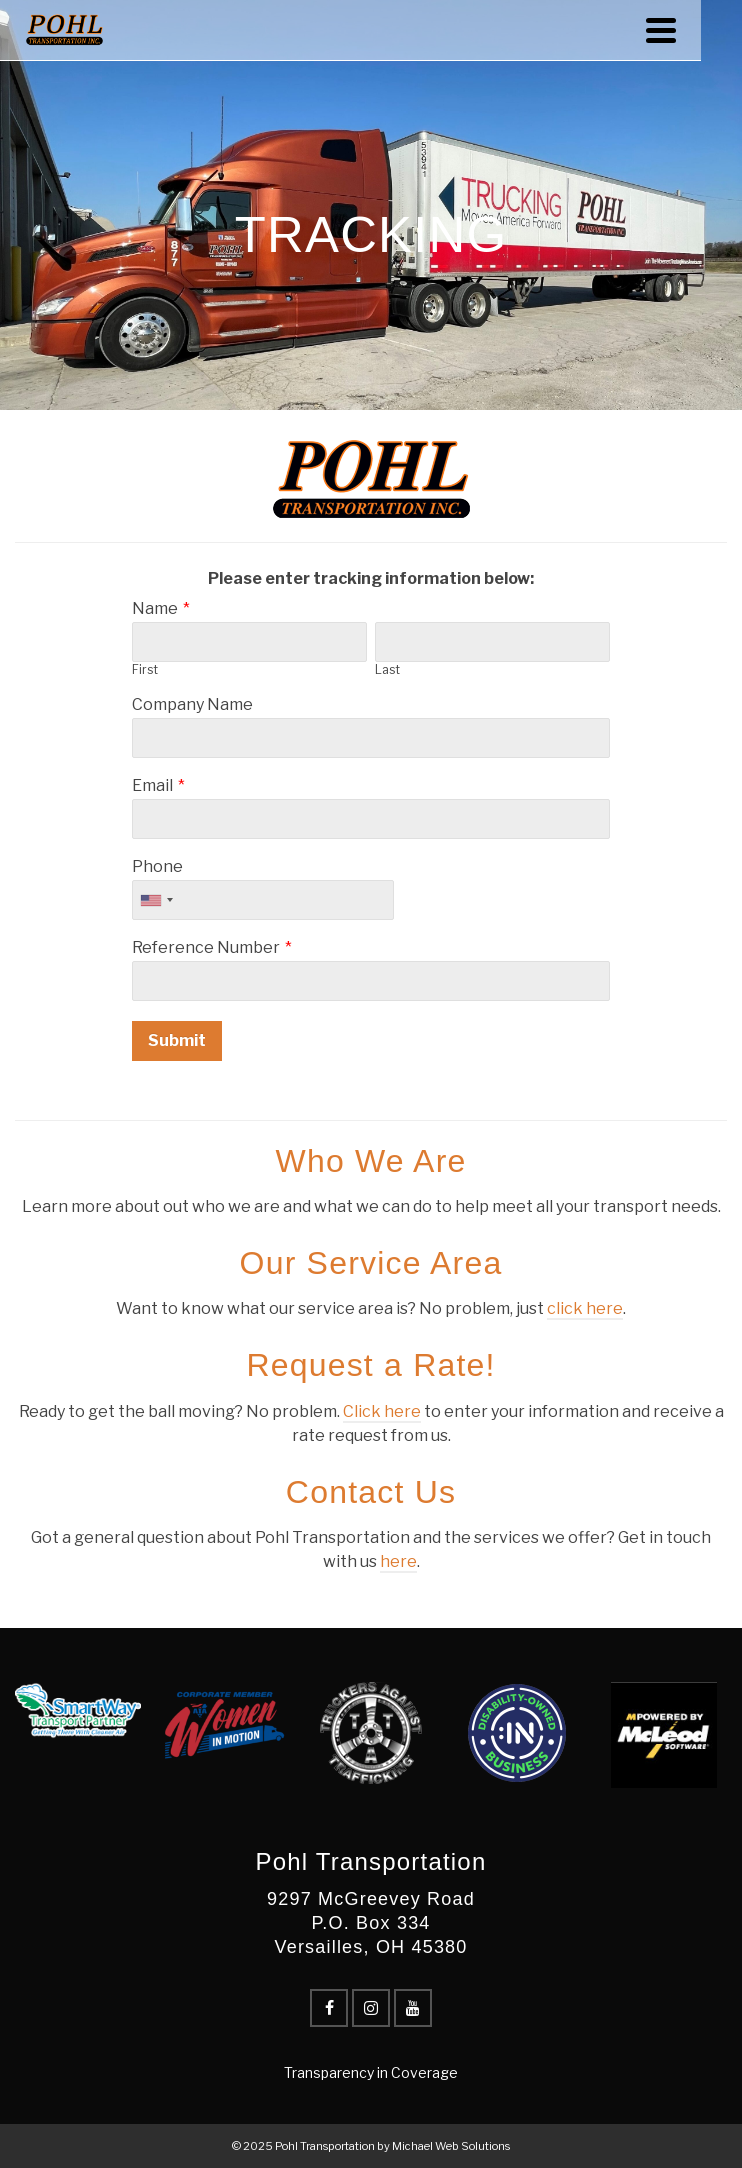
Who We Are (370, 1161)
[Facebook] (329, 2008)
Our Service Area (371, 1263)
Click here (382, 1411)
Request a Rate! (370, 1365)
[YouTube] (413, 2008)
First (145, 669)
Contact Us (371, 1492)
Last (387, 669)
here (398, 1561)
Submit (177, 1040)
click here (585, 1308)
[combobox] (156, 900)
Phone (157, 866)
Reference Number (206, 947)
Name (155, 608)
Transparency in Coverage (371, 2072)
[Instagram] (371, 2008)
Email (152, 785)
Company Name (192, 704)
